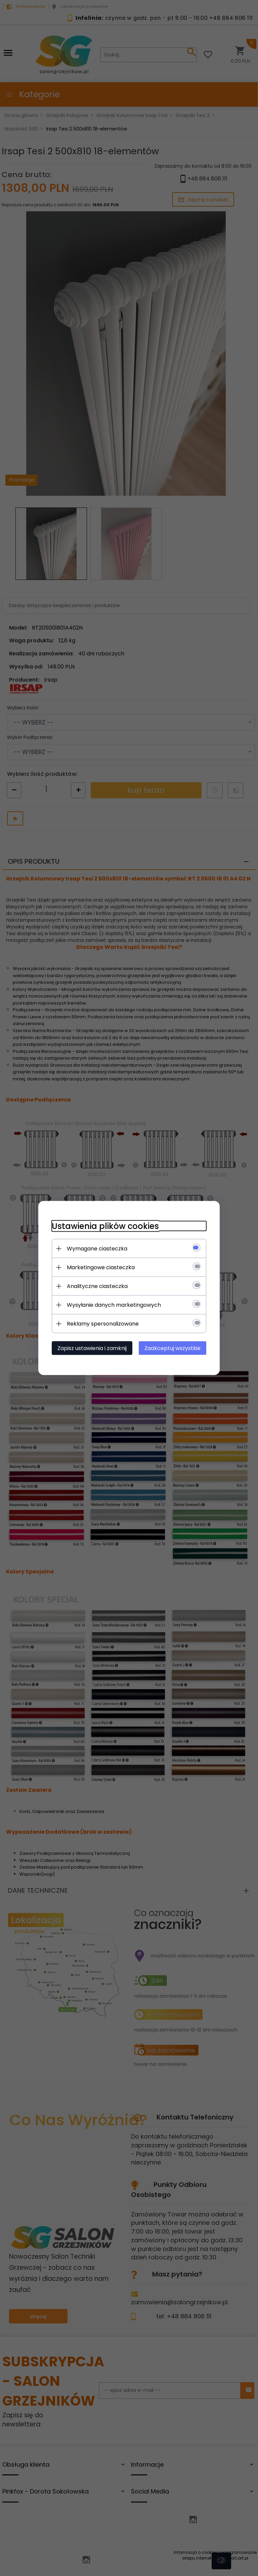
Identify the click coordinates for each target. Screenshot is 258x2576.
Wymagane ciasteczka (97, 1248)
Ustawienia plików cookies (105, 1226)
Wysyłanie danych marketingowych (114, 1305)
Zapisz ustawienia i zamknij (92, 1348)
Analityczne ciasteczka (97, 1286)
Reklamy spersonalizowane (103, 1324)
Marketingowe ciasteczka (101, 1267)
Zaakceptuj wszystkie (172, 1348)
